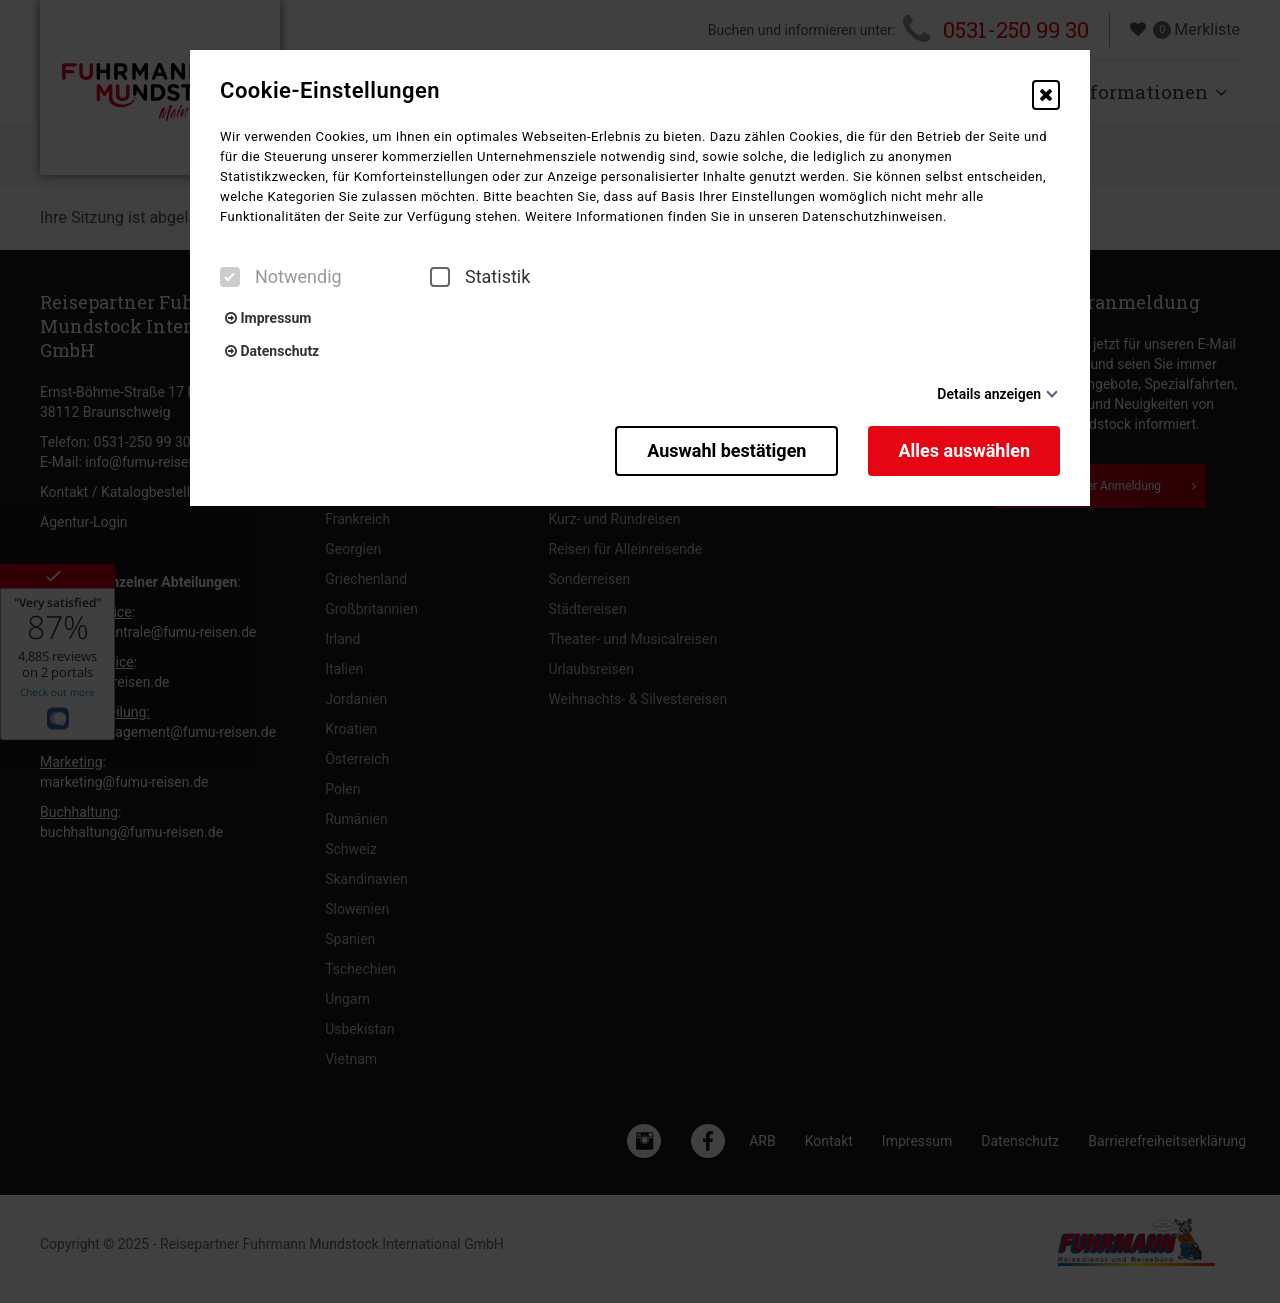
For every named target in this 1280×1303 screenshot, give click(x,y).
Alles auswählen (964, 450)
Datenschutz (272, 351)
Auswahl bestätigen (726, 450)
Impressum (268, 318)
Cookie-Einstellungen (330, 91)
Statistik (480, 277)
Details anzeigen (989, 394)
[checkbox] (230, 277)
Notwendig (281, 277)
